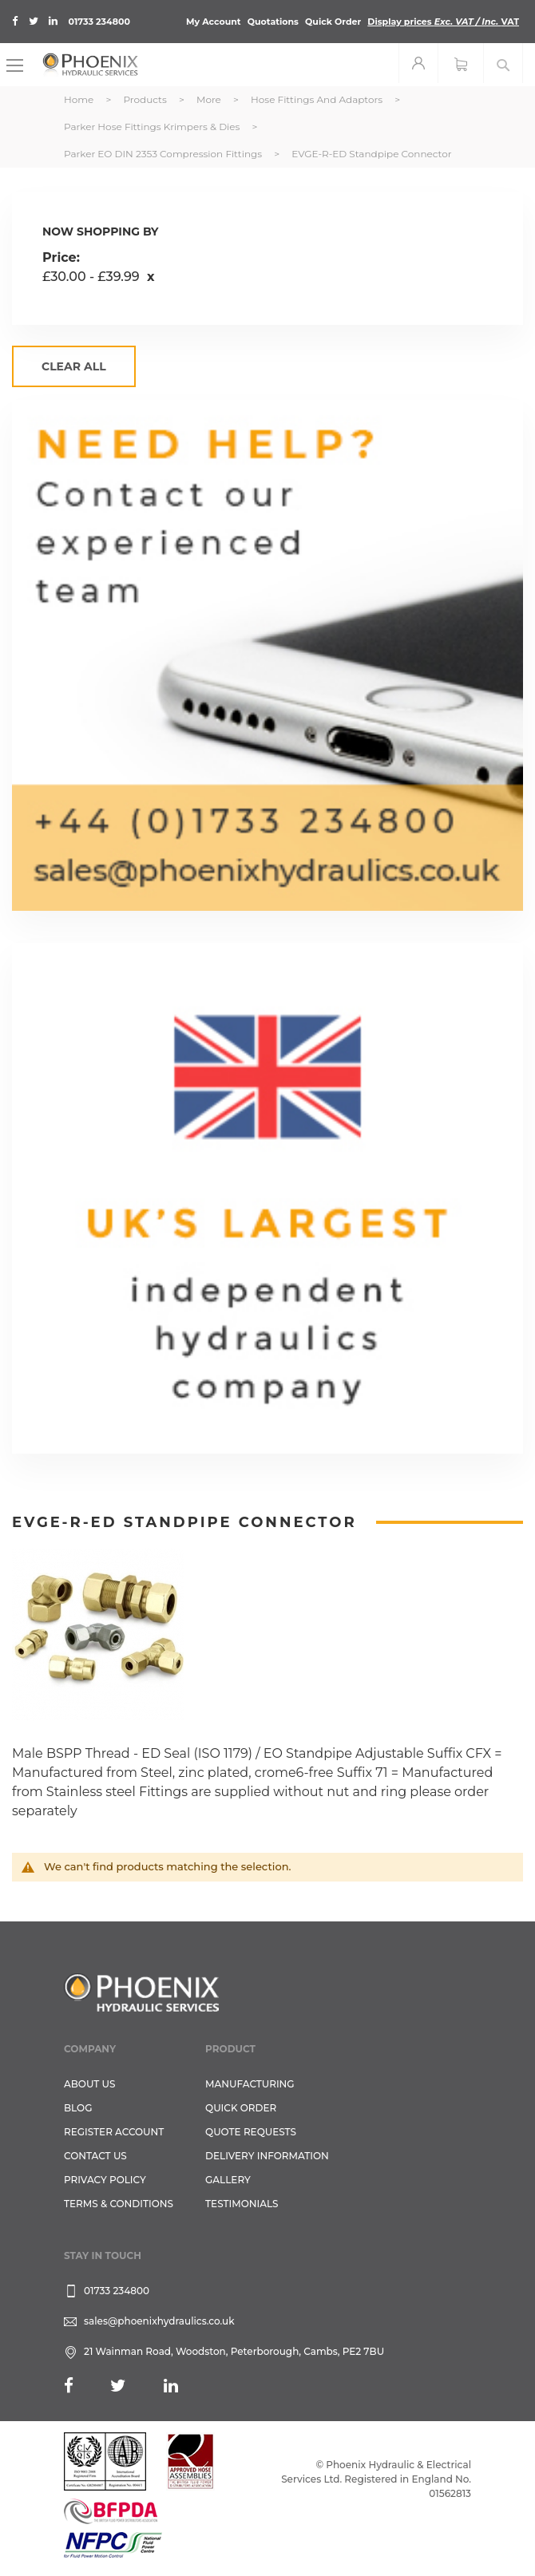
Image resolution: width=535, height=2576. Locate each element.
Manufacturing (250, 2084)
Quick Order (333, 21)
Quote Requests (250, 2132)
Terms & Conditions (118, 2204)
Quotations (273, 21)
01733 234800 (99, 21)
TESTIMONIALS (241, 2204)
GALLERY (228, 2180)
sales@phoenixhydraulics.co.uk (159, 2321)
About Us (90, 2084)
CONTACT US (95, 2156)
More (210, 99)
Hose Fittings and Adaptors (318, 99)
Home (80, 99)
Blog (78, 2108)
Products (145, 99)
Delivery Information (267, 2156)
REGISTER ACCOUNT (114, 2132)
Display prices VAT (443, 21)
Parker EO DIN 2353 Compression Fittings (164, 154)
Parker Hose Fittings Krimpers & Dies (153, 127)
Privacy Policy (105, 2180)
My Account (213, 21)
